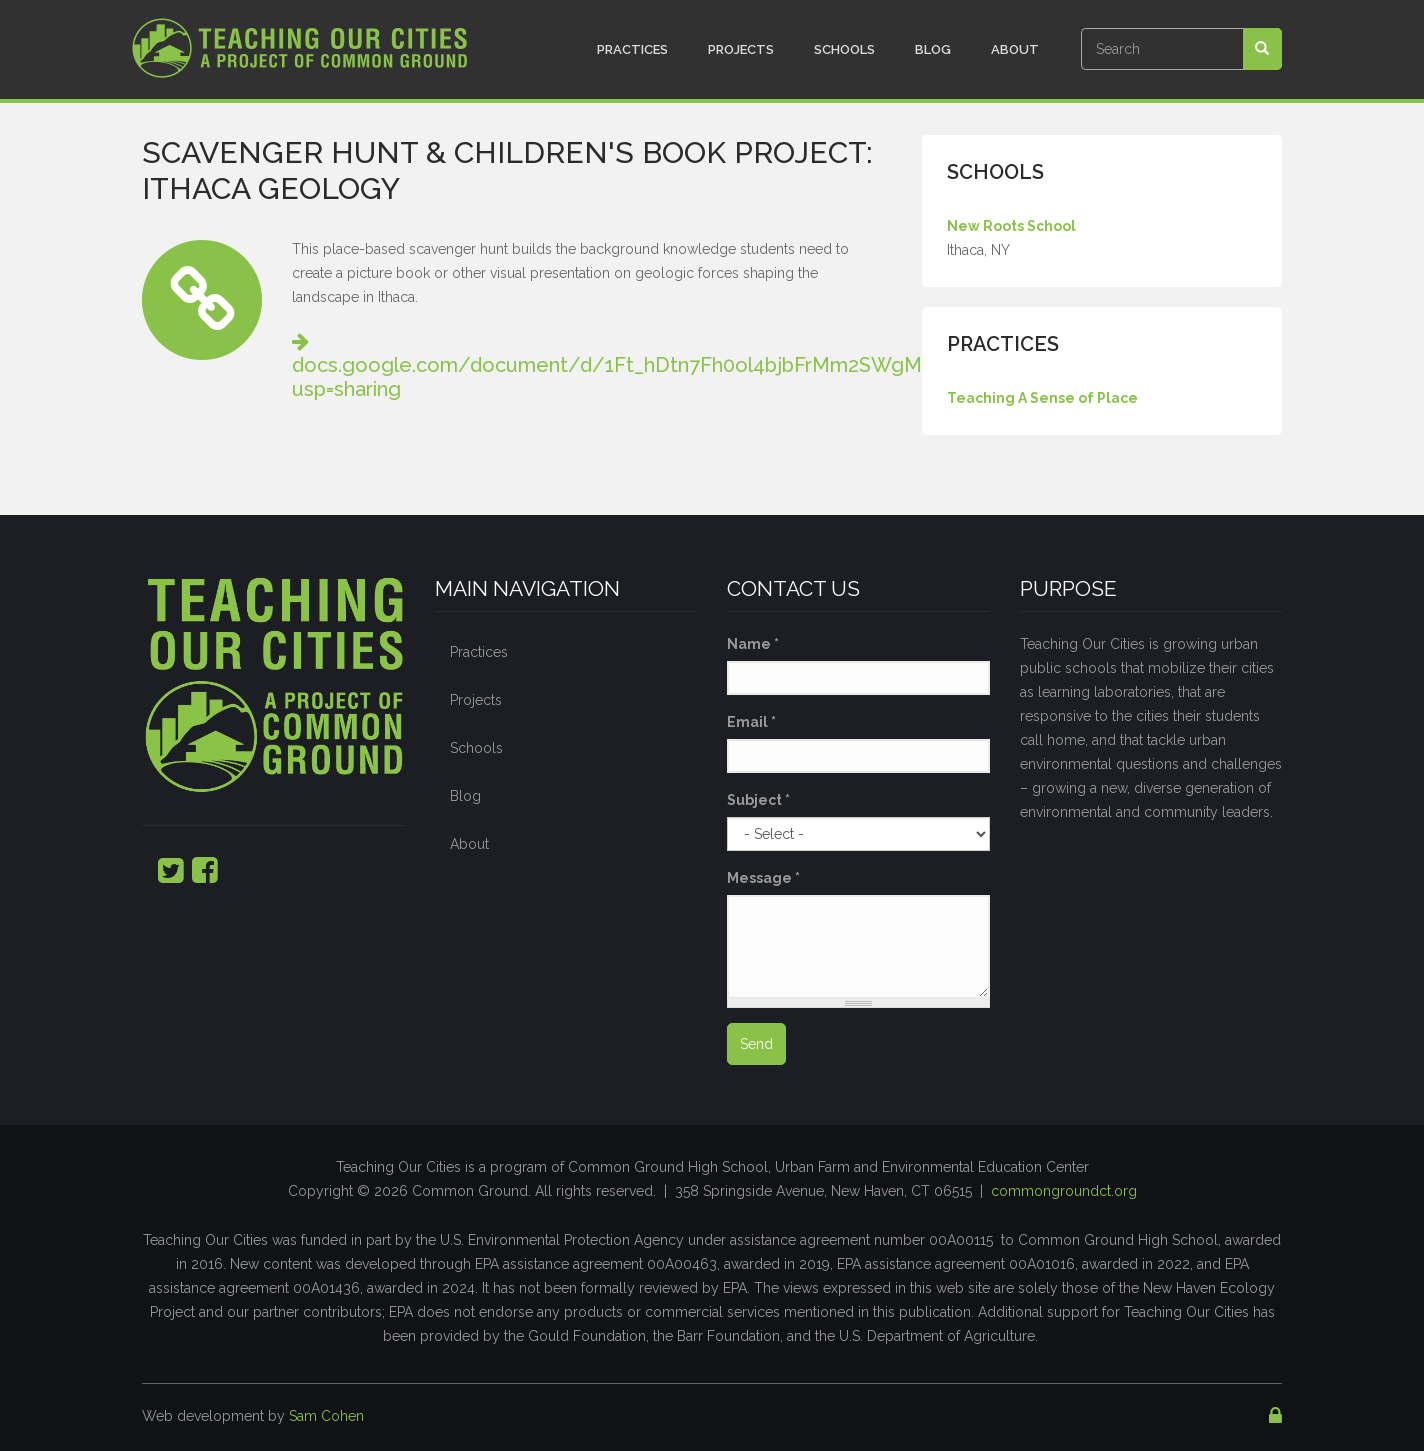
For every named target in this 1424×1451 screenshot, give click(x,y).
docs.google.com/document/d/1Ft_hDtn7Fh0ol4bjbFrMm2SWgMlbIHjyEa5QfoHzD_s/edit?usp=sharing (728, 365)
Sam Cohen (326, 1416)
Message (763, 878)
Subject (758, 800)
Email (751, 722)
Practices (632, 49)
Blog (933, 49)
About (1015, 49)
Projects (741, 49)
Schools (844, 49)
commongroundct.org (1064, 1191)
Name (753, 644)
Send (756, 1044)
